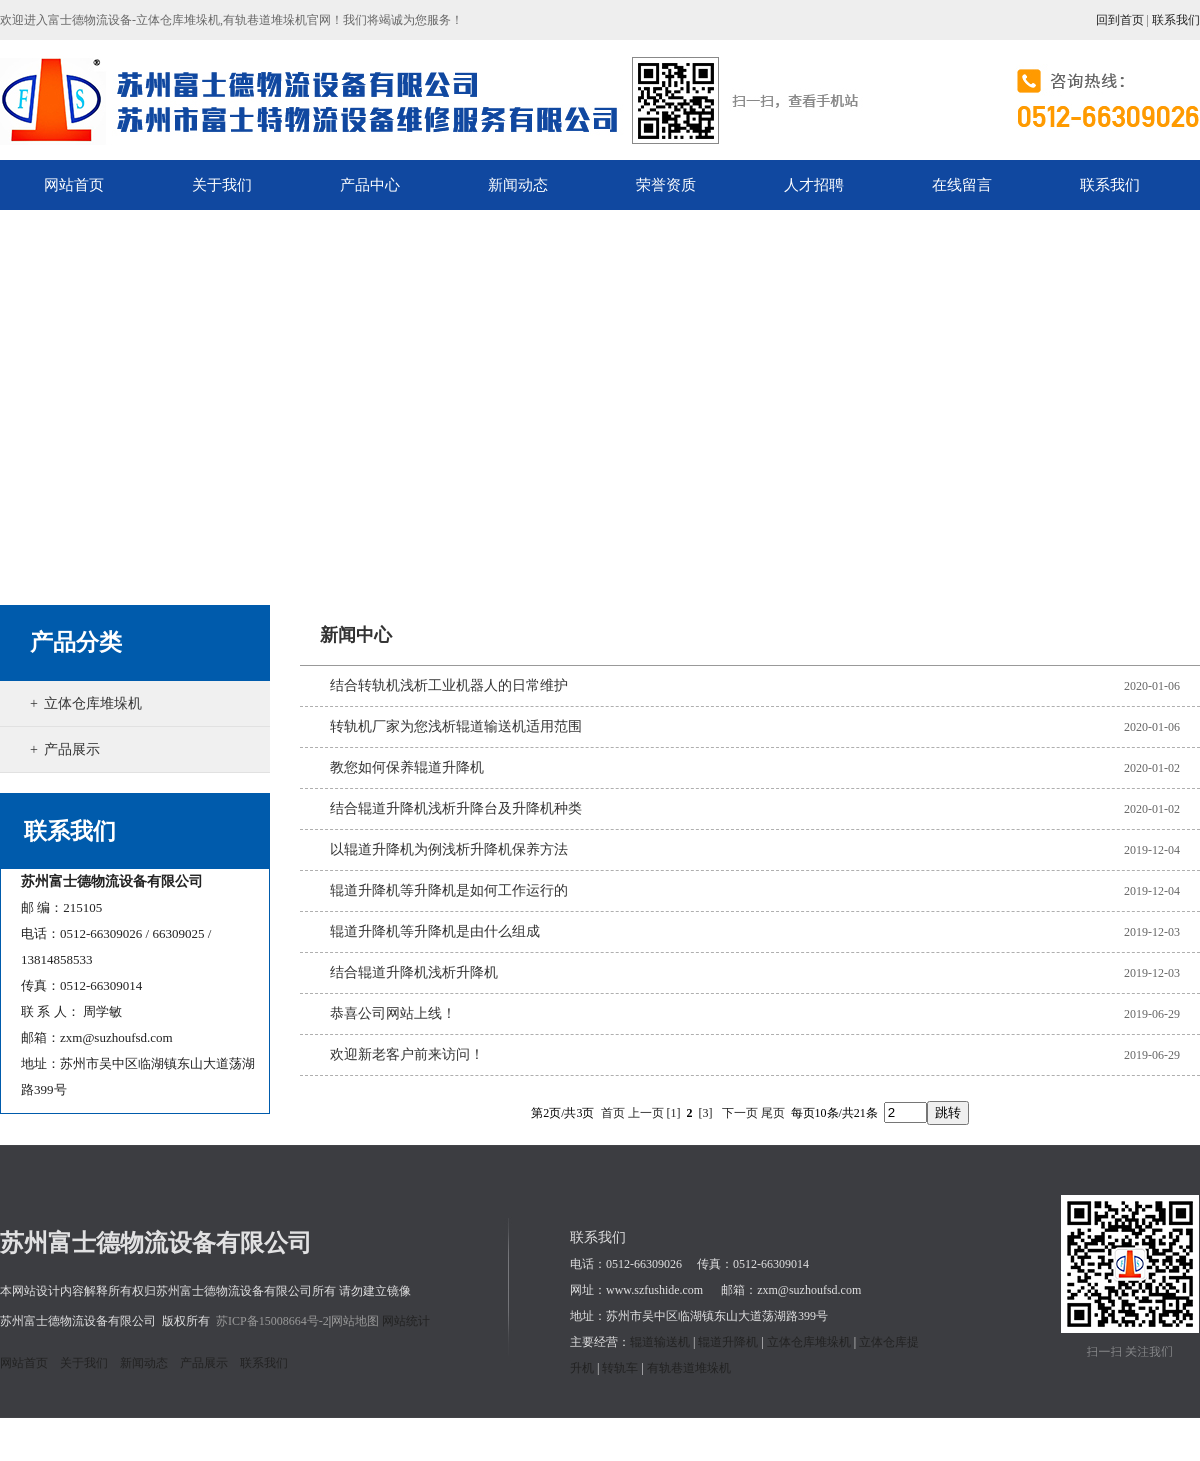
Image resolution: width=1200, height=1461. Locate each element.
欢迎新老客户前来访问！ (407, 1054)
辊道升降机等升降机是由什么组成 (435, 931)
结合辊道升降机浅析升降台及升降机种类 (456, 808)
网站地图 (355, 1321)
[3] (706, 1113)
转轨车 (620, 1368)
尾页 (773, 1113)
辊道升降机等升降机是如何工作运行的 (449, 890)
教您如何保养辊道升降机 (407, 767)
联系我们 (1176, 20)
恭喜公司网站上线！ (393, 1013)
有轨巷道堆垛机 (689, 1368)
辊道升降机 (728, 1342)
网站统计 (406, 1321)
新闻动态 (144, 1363)
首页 (613, 1113)
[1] (674, 1113)
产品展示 (72, 749)
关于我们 (84, 1363)
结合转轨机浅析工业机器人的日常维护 (449, 685)
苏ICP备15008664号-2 (272, 1321)
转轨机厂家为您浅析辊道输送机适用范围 (456, 726)
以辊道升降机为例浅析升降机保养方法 (449, 849)
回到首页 (1120, 20)
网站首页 (24, 1363)
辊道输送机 (660, 1342)
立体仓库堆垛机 (93, 703)
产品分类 (76, 642)
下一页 (740, 1113)
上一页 (646, 1113)
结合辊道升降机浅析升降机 (414, 972)
